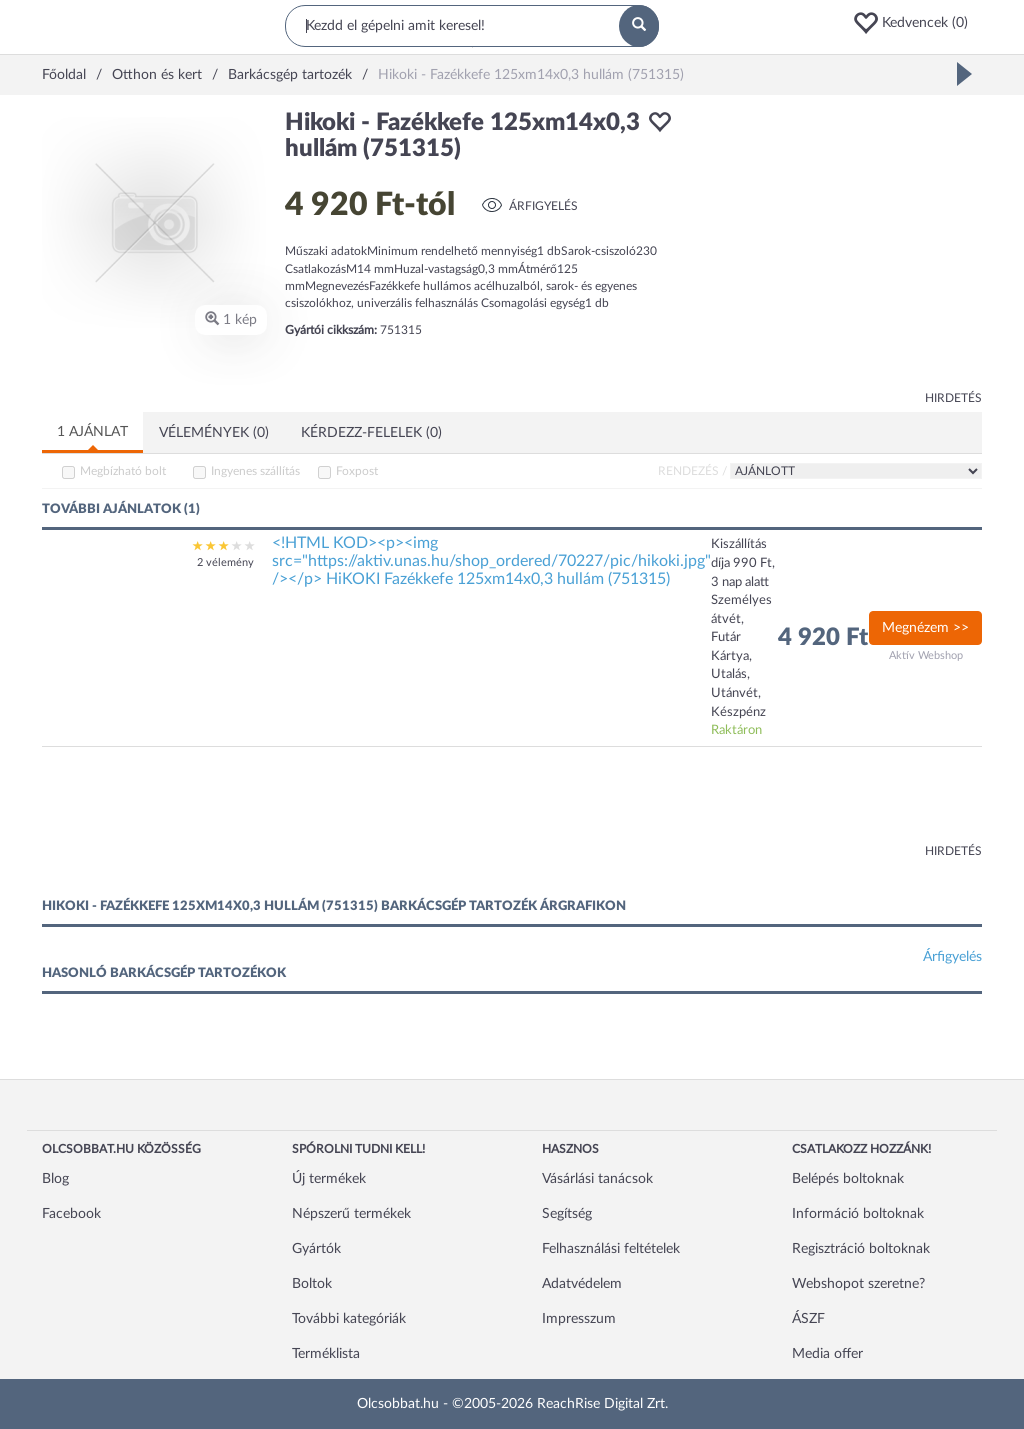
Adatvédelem (582, 1284)
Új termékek (329, 1179)
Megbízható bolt (123, 471)
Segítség (567, 1214)
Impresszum (579, 1319)
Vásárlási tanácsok (597, 1179)
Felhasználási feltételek (611, 1249)
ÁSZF (808, 1319)
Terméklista (326, 1354)
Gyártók (316, 1249)
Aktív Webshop (926, 655)
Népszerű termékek (351, 1214)
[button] (917, 23)
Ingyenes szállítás (255, 471)
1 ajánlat (92, 432)
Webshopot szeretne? (858, 1284)
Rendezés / (692, 471)
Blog (55, 1179)
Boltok (312, 1284)
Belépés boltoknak (848, 1179)
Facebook (71, 1214)
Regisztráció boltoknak (861, 1249)
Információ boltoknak (858, 1214)
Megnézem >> (925, 628)
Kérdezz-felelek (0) (371, 433)
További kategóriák (349, 1319)
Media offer (827, 1354)
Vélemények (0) (214, 433)
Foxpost (357, 471)
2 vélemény (225, 562)
